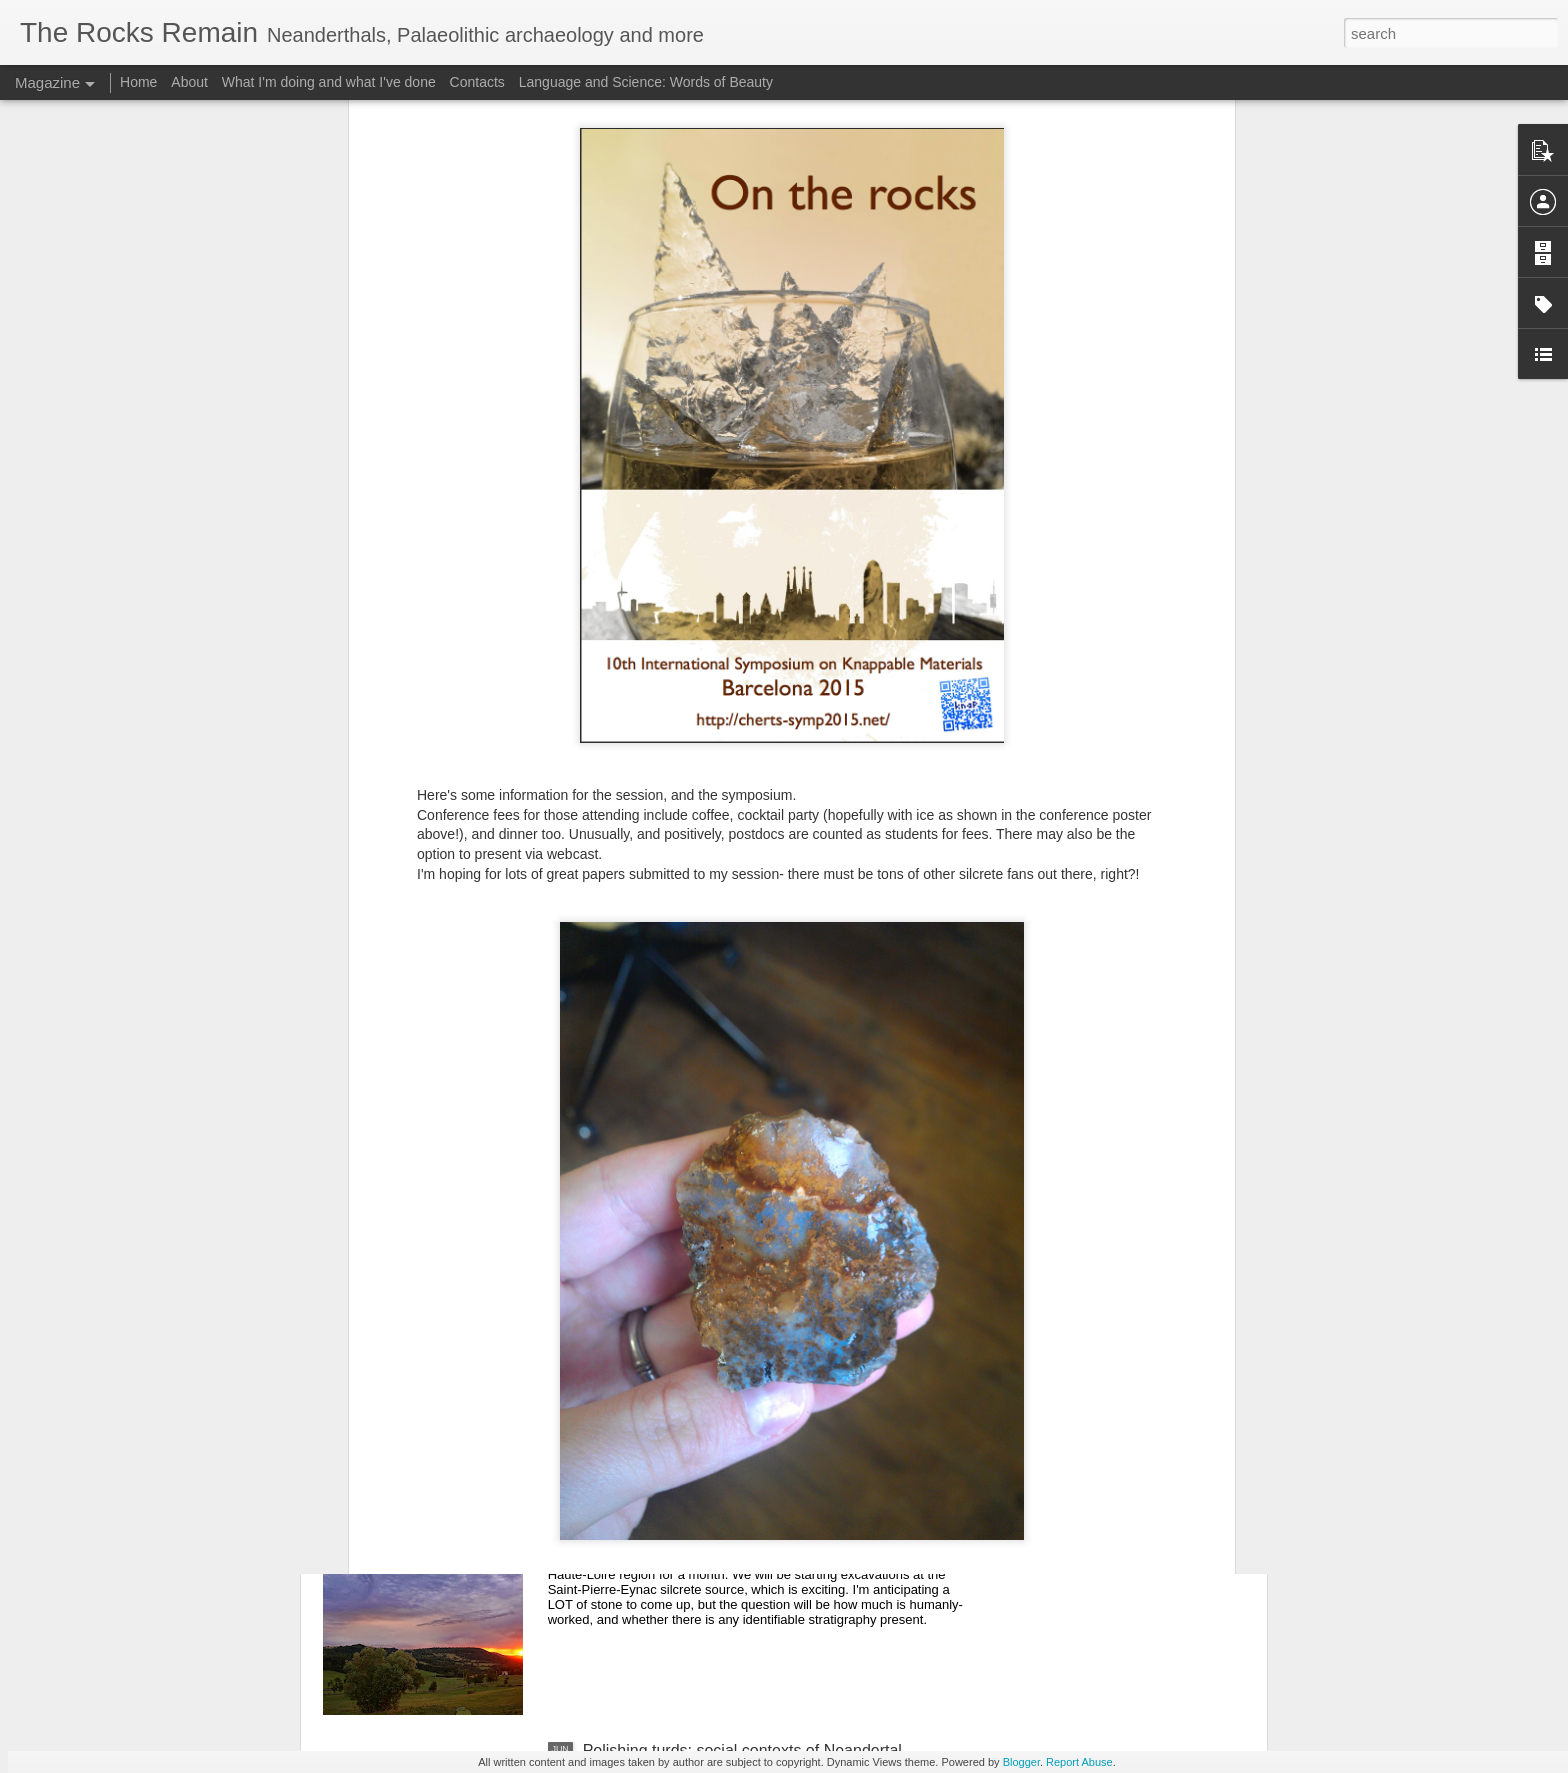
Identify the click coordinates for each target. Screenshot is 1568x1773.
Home (138, 82)
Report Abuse (1079, 1762)
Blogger (1021, 1762)
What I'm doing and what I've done (329, 82)
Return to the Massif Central (682, 1523)
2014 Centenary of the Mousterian (704, 1296)
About (189, 82)
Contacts (477, 82)
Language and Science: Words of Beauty (646, 82)
